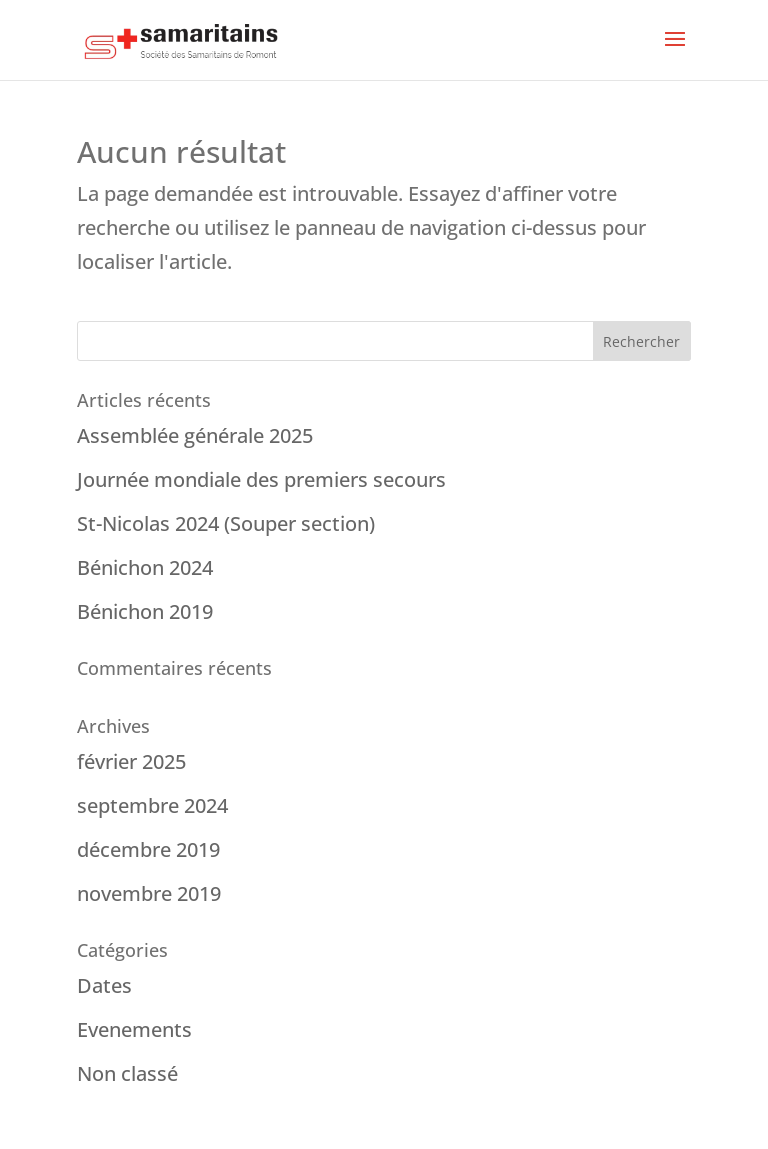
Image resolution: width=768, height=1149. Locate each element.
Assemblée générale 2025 (195, 435)
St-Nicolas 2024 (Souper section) (226, 523)
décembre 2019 (148, 849)
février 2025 (131, 761)
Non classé (127, 1073)
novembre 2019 (149, 893)
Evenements (134, 1029)
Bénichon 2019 (145, 611)
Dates (104, 985)
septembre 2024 (152, 805)
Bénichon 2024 (145, 567)
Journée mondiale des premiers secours (261, 479)
